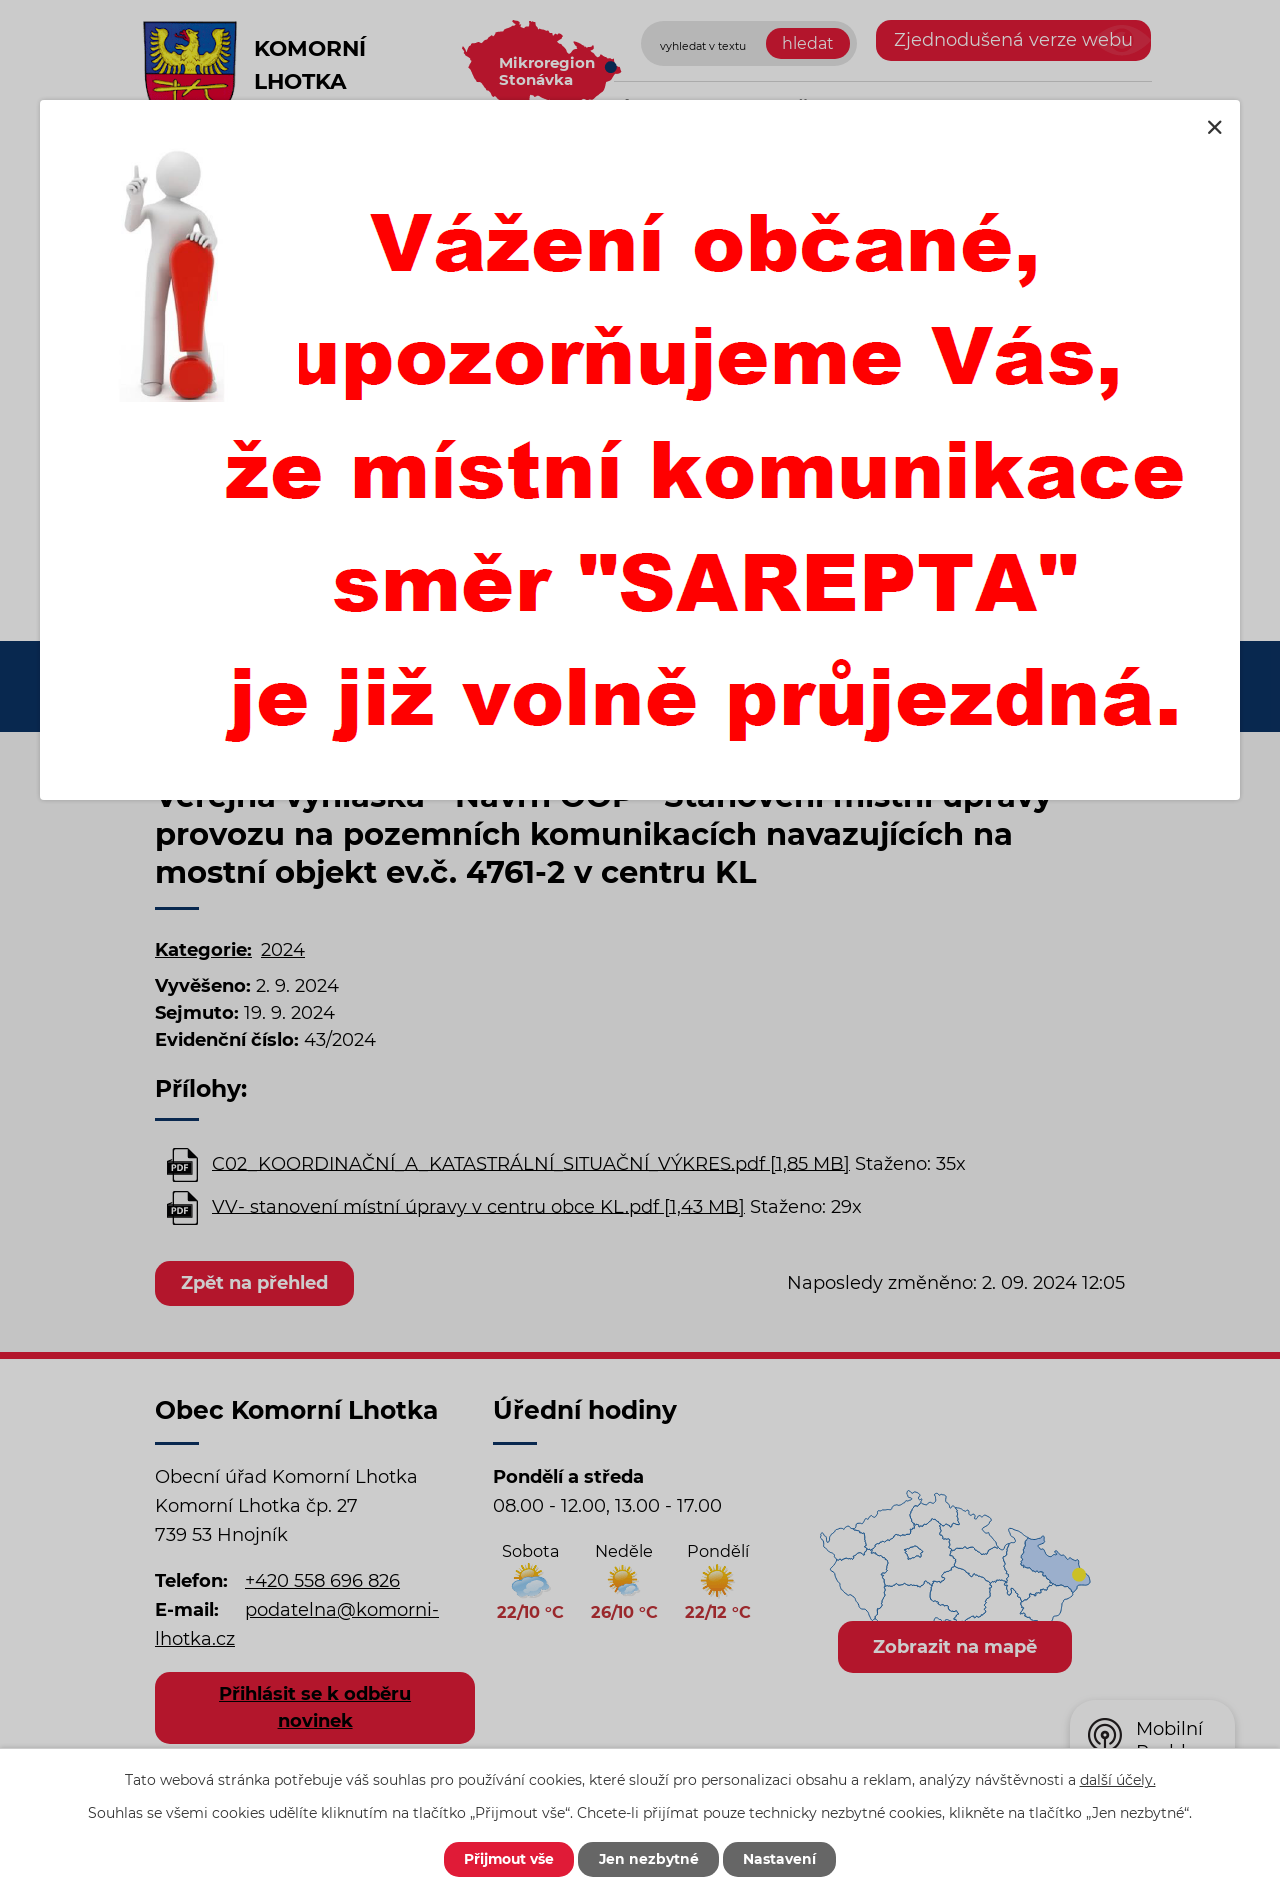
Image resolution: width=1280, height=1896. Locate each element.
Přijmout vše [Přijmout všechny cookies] (507, 1859)
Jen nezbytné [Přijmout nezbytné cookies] (649, 1859)
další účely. (1118, 1779)
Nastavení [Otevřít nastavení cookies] (782, 1859)
